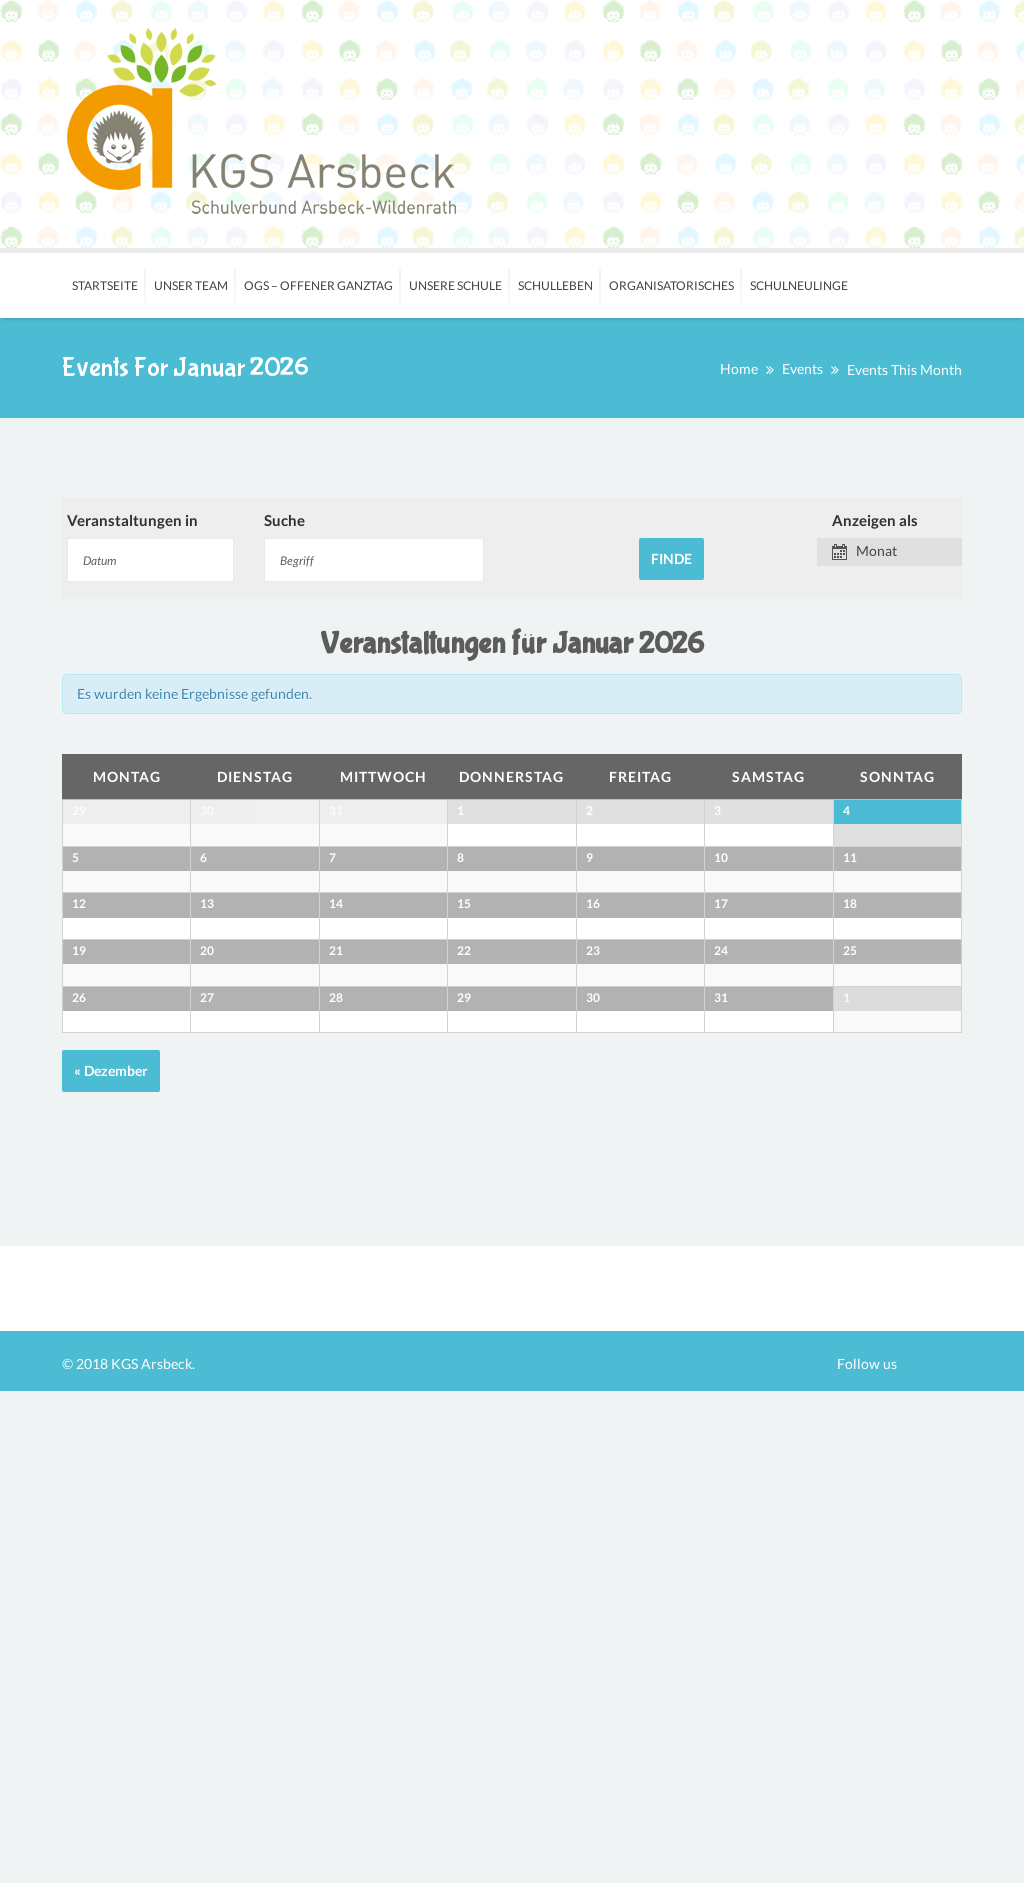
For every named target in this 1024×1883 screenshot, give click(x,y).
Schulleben (555, 285)
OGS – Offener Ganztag (318, 285)
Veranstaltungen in (132, 520)
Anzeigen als (875, 520)
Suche (284, 520)
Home (739, 368)
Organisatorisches (671, 285)
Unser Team (191, 285)
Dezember (111, 1562)
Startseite (105, 285)
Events (802, 368)
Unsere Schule (455, 285)
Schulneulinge (799, 285)
